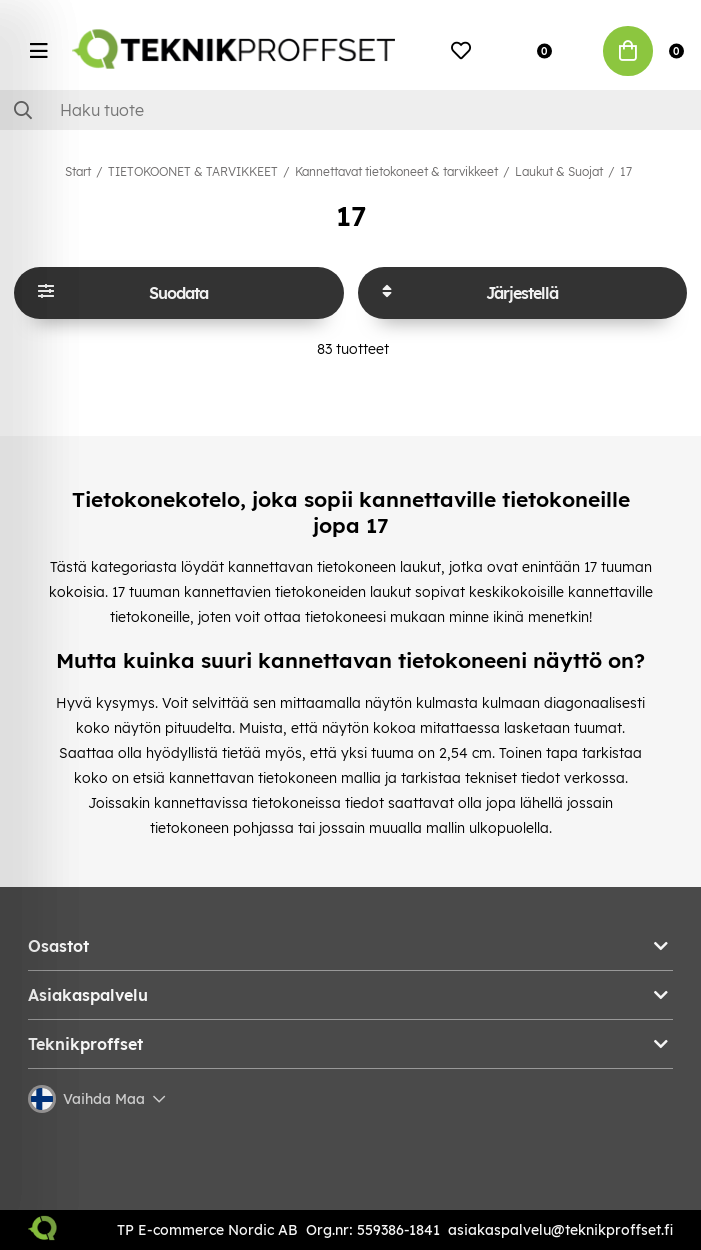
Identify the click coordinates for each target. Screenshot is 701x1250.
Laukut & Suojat (559, 171)
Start (78, 171)
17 (626, 171)
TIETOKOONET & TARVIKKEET (193, 171)
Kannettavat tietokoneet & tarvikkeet (396, 171)
